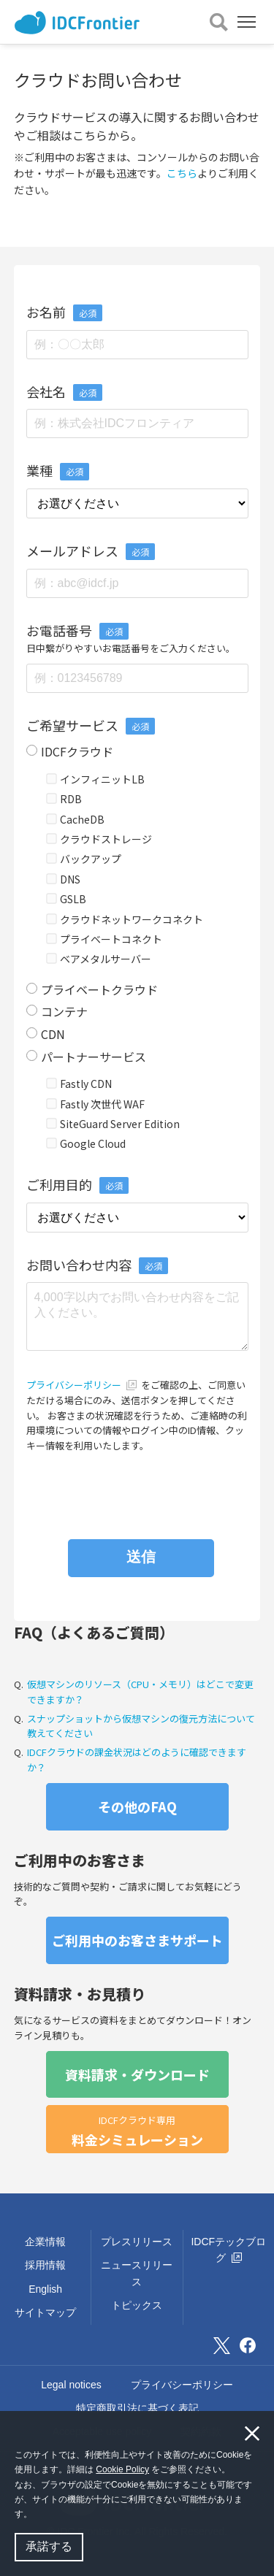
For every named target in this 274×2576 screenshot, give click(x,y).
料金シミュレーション (137, 2131)
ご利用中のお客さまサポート (137, 1940)
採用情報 (45, 2265)
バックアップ (84, 858)
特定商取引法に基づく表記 (137, 2408)
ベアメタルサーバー (99, 958)
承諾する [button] (49, 2546)
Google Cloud (86, 1143)
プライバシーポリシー (82, 1385)
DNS (63, 879)
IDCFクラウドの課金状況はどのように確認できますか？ (136, 1759)
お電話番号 (59, 630)
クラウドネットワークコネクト (125, 919)
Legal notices (71, 2385)
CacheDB (75, 819)
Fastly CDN (79, 1083)
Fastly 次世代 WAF (96, 1104)
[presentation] (137, 1489)
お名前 (46, 311)
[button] (36, 2516)
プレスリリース (136, 2241)
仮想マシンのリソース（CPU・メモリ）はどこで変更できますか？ (140, 1691)
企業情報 (45, 2241)
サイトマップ (45, 2312)
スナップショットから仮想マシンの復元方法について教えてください (141, 1726)
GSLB (66, 899)
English (45, 2289)
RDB (64, 798)
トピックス (136, 2305)
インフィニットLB (96, 779)
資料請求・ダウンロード (137, 2074)
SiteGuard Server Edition (113, 1123)
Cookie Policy (122, 2469)
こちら (182, 173)
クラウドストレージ (99, 839)
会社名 (46, 391)
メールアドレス (72, 550)
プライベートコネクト (104, 939)
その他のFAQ (137, 1806)
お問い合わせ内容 (97, 1264)
